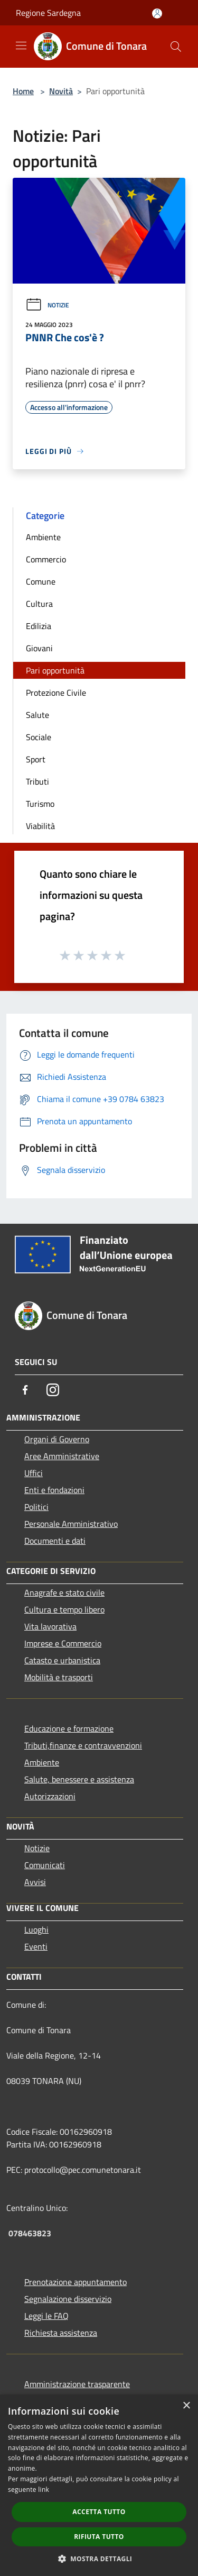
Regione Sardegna (48, 12)
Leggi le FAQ (46, 2315)
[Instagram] (52, 1389)
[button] (99, 2558)
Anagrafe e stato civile (64, 1592)
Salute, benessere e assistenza (79, 1779)
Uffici (33, 1473)
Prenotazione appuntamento (75, 2281)
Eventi (36, 1946)
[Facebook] (25, 1389)
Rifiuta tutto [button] (99, 2536)
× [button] (186, 2406)
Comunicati (44, 1865)
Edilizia (38, 626)
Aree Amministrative (61, 1456)
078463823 (29, 2233)
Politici (36, 1506)
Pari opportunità (55, 670)
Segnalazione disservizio (67, 2298)
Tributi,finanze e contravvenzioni (83, 1745)
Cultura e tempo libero (64, 1609)
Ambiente (43, 537)
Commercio (46, 559)
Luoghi (36, 1929)
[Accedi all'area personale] (157, 13)
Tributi (37, 781)
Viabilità (40, 826)
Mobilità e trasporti (58, 1677)
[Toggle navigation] (21, 45)
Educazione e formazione (69, 1728)
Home (23, 91)
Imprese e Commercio (62, 1643)
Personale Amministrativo (71, 1523)
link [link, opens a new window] (43, 2489)
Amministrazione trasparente (77, 2384)
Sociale (38, 737)
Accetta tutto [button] (98, 2511)
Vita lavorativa (50, 1626)
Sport (35, 759)
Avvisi (35, 1882)
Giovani (39, 648)
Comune (40, 581)
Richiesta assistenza (60, 2332)
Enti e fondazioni (54, 1489)
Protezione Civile (56, 692)
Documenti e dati (55, 1540)
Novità (61, 91)
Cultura (39, 603)
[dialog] (99, 2485)
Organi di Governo (56, 1439)
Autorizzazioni (50, 1796)
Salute (37, 714)
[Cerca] (175, 46)
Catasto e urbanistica (62, 1660)
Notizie (47, 305)
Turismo (40, 803)
